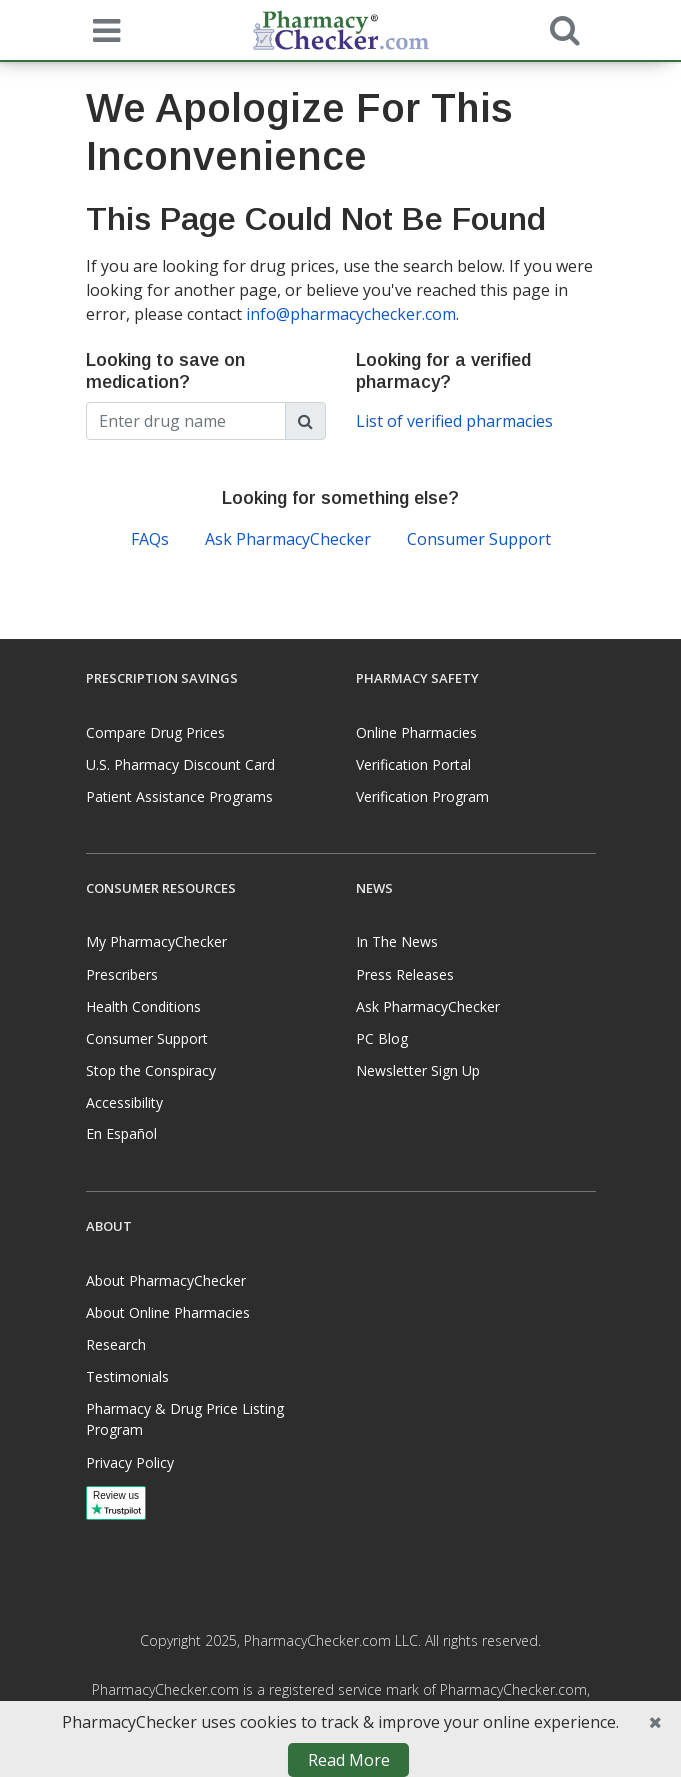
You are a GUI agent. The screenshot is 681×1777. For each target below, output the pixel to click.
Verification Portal (413, 764)
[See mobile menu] (102, 29)
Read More (349, 1760)
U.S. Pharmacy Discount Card (180, 764)
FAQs (150, 539)
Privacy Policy (130, 1462)
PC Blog (382, 1038)
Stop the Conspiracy (151, 1070)
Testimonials (127, 1376)
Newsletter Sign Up (418, 1070)
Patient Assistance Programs (179, 796)
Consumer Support (479, 539)
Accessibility (124, 1102)
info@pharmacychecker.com (351, 314)
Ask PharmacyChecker (288, 539)
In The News (397, 941)
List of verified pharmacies (454, 421)
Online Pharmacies (416, 732)
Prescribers (122, 974)
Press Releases (405, 974)
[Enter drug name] (186, 421)
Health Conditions (143, 1006)
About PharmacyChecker (166, 1280)
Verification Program (422, 796)
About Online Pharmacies (168, 1312)
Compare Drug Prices (155, 732)
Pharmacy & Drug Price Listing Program (185, 1419)
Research (116, 1344)
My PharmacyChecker (156, 941)
